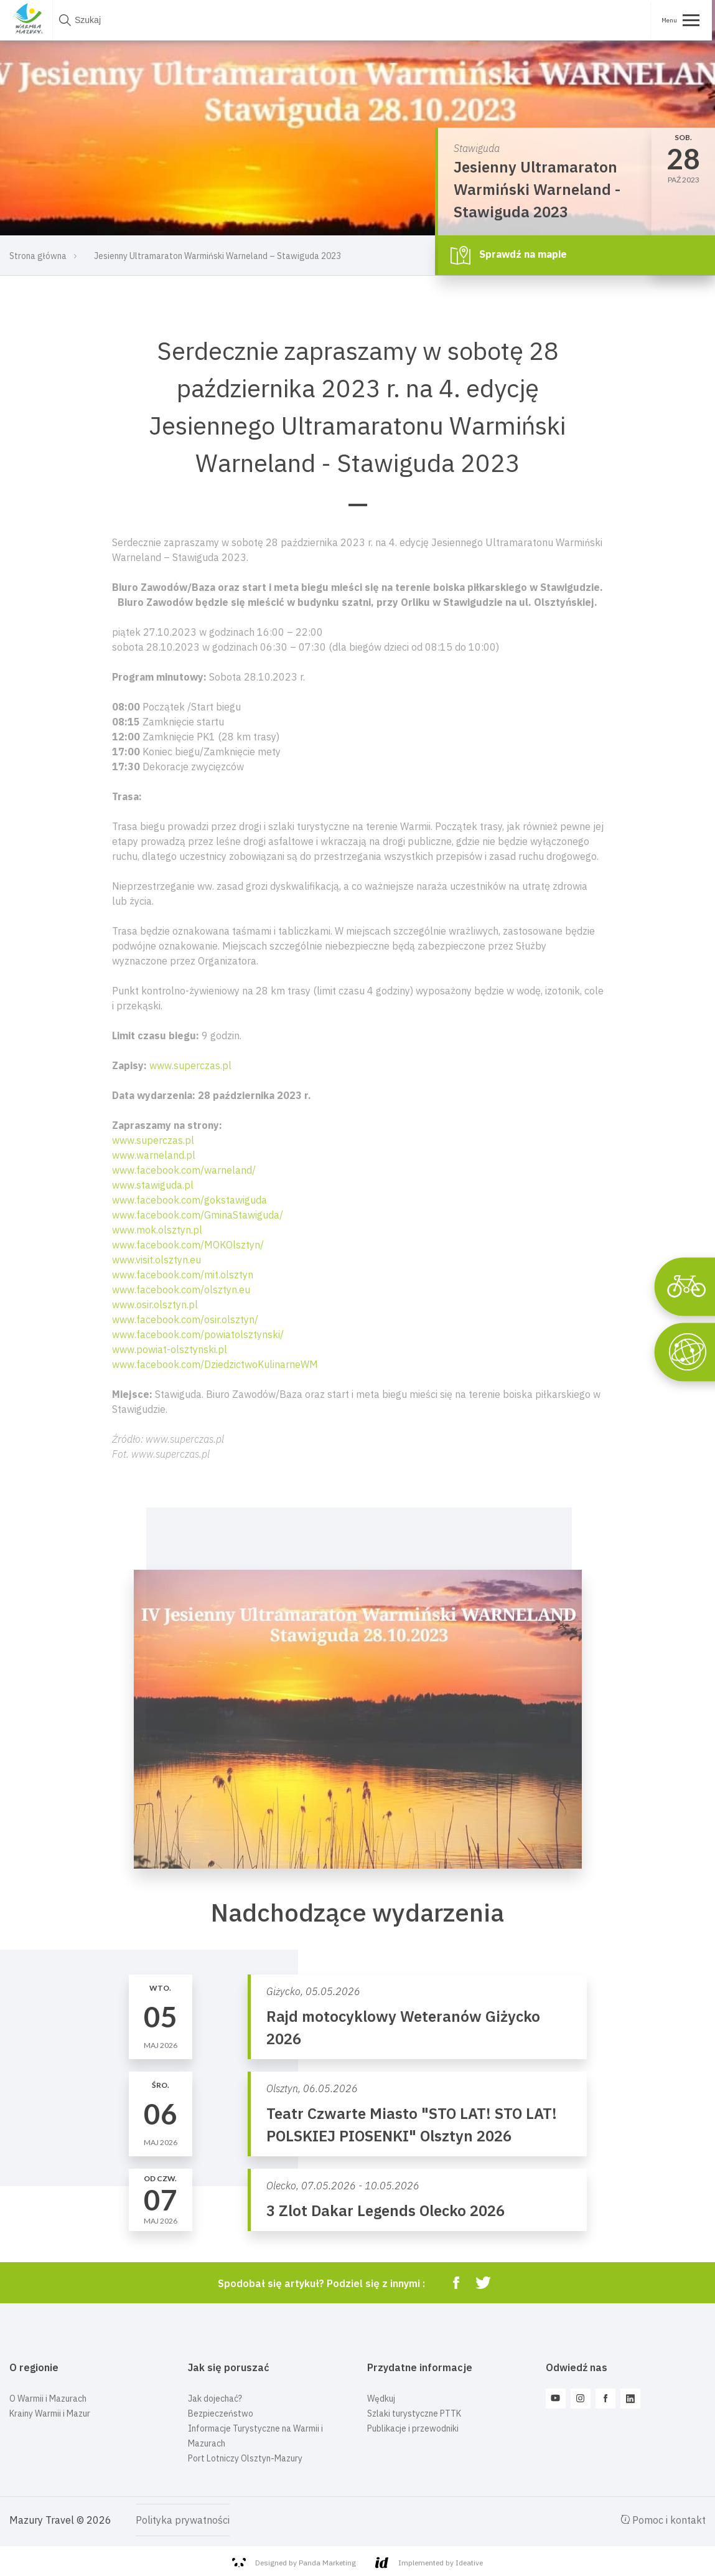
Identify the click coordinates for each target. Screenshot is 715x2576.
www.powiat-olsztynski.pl (169, 1349)
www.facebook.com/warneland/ (184, 1170)
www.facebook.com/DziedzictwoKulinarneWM (215, 1364)
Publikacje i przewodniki (413, 2428)
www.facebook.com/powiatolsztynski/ (198, 1334)
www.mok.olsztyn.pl (157, 1230)
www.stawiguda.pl (153, 1185)
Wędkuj (381, 2398)
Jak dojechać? (215, 2398)
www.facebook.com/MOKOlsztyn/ (188, 1244)
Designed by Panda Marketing (294, 2563)
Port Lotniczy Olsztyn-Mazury (245, 2458)
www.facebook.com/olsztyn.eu (181, 1289)
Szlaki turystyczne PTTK (414, 2413)
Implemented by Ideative (429, 2562)
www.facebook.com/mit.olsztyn (182, 1274)
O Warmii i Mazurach (47, 2398)
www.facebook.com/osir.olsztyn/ (185, 1319)
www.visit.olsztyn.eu (156, 1259)
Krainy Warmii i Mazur (49, 2413)
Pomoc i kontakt (663, 2520)
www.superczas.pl (190, 1065)
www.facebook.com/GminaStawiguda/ (197, 1215)
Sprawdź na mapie (509, 255)
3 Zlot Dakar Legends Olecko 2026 (385, 2210)
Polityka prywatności (183, 2520)
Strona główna (38, 256)
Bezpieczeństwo (220, 2413)
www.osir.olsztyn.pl (155, 1304)
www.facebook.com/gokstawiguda (189, 1200)
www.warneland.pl (153, 1155)
